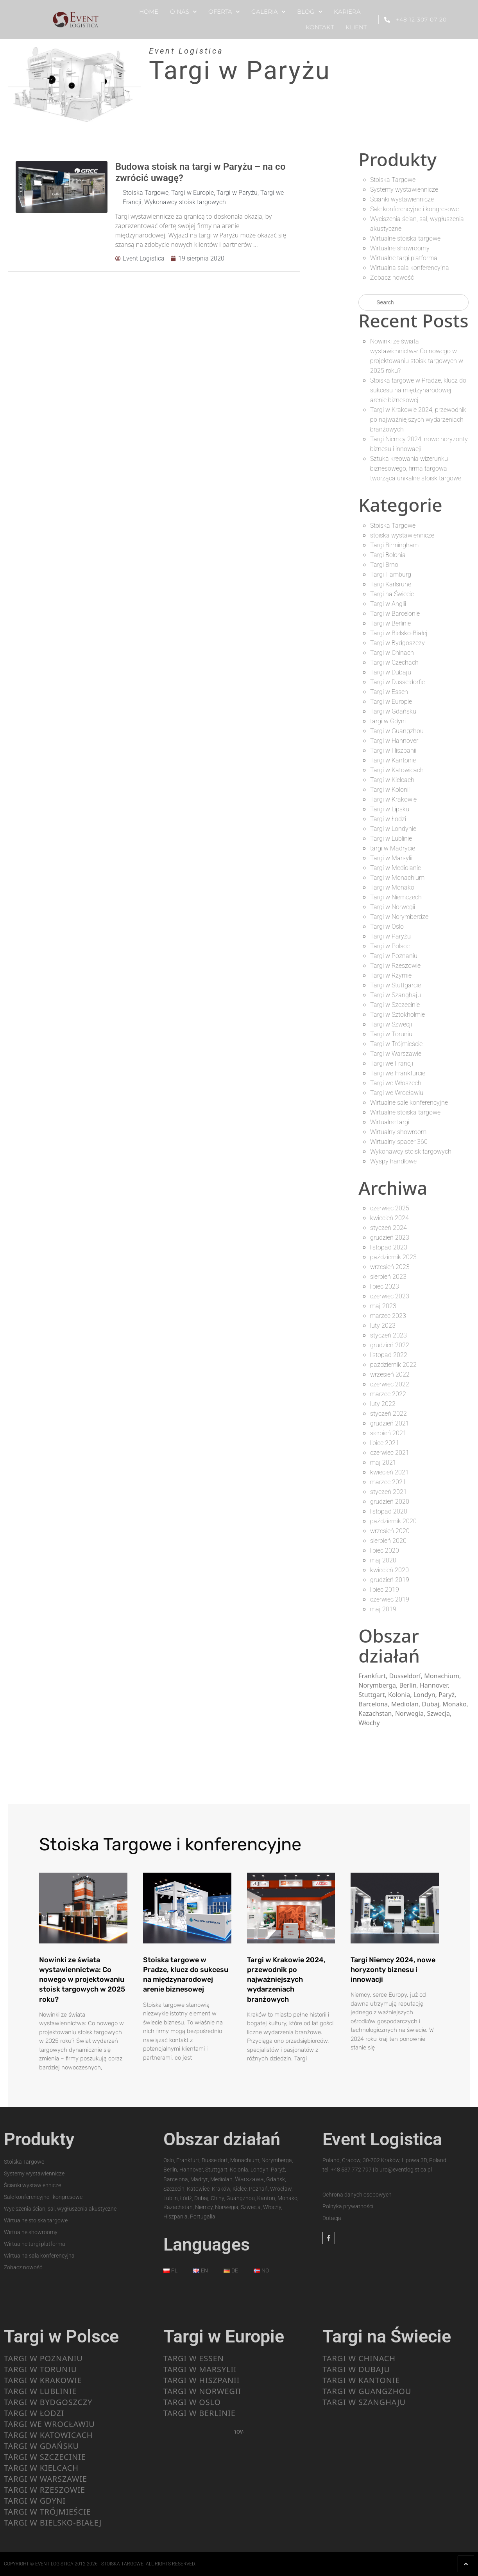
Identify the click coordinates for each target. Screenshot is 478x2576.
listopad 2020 (388, 1511)
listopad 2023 (388, 1247)
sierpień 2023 (388, 1276)
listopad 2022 (388, 1355)
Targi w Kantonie (393, 760)
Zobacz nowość (392, 277)
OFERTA (224, 12)
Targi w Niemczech (396, 897)
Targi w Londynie (393, 828)
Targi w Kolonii (390, 789)
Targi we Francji (391, 1063)
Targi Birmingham (394, 545)
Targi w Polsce (390, 946)
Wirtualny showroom (398, 1132)
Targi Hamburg (390, 574)
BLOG (309, 12)
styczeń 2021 (388, 1492)
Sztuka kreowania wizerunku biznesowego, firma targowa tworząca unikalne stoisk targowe (415, 468)
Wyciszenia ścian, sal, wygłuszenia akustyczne (60, 2209)
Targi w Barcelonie (395, 613)
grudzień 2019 (389, 1580)
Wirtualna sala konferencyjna (409, 267)
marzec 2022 (388, 1394)
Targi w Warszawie (395, 1053)
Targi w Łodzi (388, 819)
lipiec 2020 (384, 1550)
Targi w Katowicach (397, 770)
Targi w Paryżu (237, 193)
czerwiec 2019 (389, 1599)
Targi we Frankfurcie (397, 1073)
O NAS (183, 12)
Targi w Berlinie (390, 623)
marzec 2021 (388, 1482)
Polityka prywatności (347, 2206)
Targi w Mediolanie (395, 868)
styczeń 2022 (388, 1413)
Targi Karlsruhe (390, 584)
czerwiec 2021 (389, 1452)
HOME (148, 11)
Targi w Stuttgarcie (395, 985)
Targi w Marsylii (391, 858)
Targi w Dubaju (390, 672)
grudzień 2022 (389, 1345)
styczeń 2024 (388, 1227)
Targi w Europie (192, 193)
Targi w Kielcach (392, 780)
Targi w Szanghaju (395, 995)
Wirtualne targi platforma (403, 258)
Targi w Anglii (388, 604)
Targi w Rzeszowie (395, 965)
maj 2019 (383, 1609)
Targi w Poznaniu (393, 956)
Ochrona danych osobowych (357, 2194)
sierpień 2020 (388, 1540)
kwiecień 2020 (389, 1570)
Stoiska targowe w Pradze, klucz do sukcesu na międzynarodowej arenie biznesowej (418, 390)
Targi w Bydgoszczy (397, 643)
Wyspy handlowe (393, 1161)
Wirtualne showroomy (400, 248)
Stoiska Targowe (145, 193)
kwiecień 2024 (389, 1218)
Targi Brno (384, 564)
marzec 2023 (388, 1315)
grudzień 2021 (389, 1423)
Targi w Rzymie (391, 975)
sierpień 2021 (388, 1433)
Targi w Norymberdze (399, 916)
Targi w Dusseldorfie (397, 682)
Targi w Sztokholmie (397, 1014)
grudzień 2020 (389, 1501)
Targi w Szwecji (391, 1024)
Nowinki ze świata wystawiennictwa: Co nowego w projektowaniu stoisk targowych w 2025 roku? (82, 1980)
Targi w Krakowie (393, 799)
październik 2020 (393, 1521)
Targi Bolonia (388, 555)
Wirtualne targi (389, 1122)
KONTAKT (320, 27)
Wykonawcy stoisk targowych (185, 202)
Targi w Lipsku (389, 809)
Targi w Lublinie (391, 838)
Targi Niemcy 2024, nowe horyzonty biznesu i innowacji (393, 1970)
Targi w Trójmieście (396, 1044)
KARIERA (347, 11)
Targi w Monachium (397, 877)
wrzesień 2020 (390, 1531)
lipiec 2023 (384, 1286)
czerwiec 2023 (389, 1296)
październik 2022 (393, 1364)
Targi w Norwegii (392, 907)
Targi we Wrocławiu (396, 1093)
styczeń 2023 (388, 1335)
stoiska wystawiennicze (402, 535)
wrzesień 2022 (390, 1374)
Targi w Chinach (392, 652)
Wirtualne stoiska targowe (405, 238)
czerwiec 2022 (389, 1384)
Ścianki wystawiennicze (402, 199)
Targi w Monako (392, 887)
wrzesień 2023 (390, 1267)
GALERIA (268, 12)
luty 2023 (383, 1325)
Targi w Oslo (387, 926)
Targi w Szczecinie (395, 1004)
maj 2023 (383, 1306)
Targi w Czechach (394, 662)
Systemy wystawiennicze (404, 189)
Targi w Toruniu (391, 1034)
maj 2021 (383, 1462)
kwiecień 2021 (389, 1472)
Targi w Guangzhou (397, 731)
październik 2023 (393, 1257)
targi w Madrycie (392, 848)
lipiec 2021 (384, 1443)
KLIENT (356, 27)
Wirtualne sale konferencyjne (409, 1102)
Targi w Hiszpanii (393, 750)
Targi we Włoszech (395, 1083)
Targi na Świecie (392, 594)
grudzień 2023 (389, 1237)
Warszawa (249, 2179)
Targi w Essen (389, 692)
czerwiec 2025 (389, 1208)
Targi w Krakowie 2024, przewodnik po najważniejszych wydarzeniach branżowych (418, 419)
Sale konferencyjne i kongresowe (414, 209)
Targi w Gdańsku (393, 711)
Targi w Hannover (394, 740)
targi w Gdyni (388, 721)
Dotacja (331, 2218)
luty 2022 (383, 1404)
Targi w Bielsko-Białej (399, 633)
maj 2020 (383, 1560)
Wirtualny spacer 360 (399, 1141)
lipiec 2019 (384, 1589)
